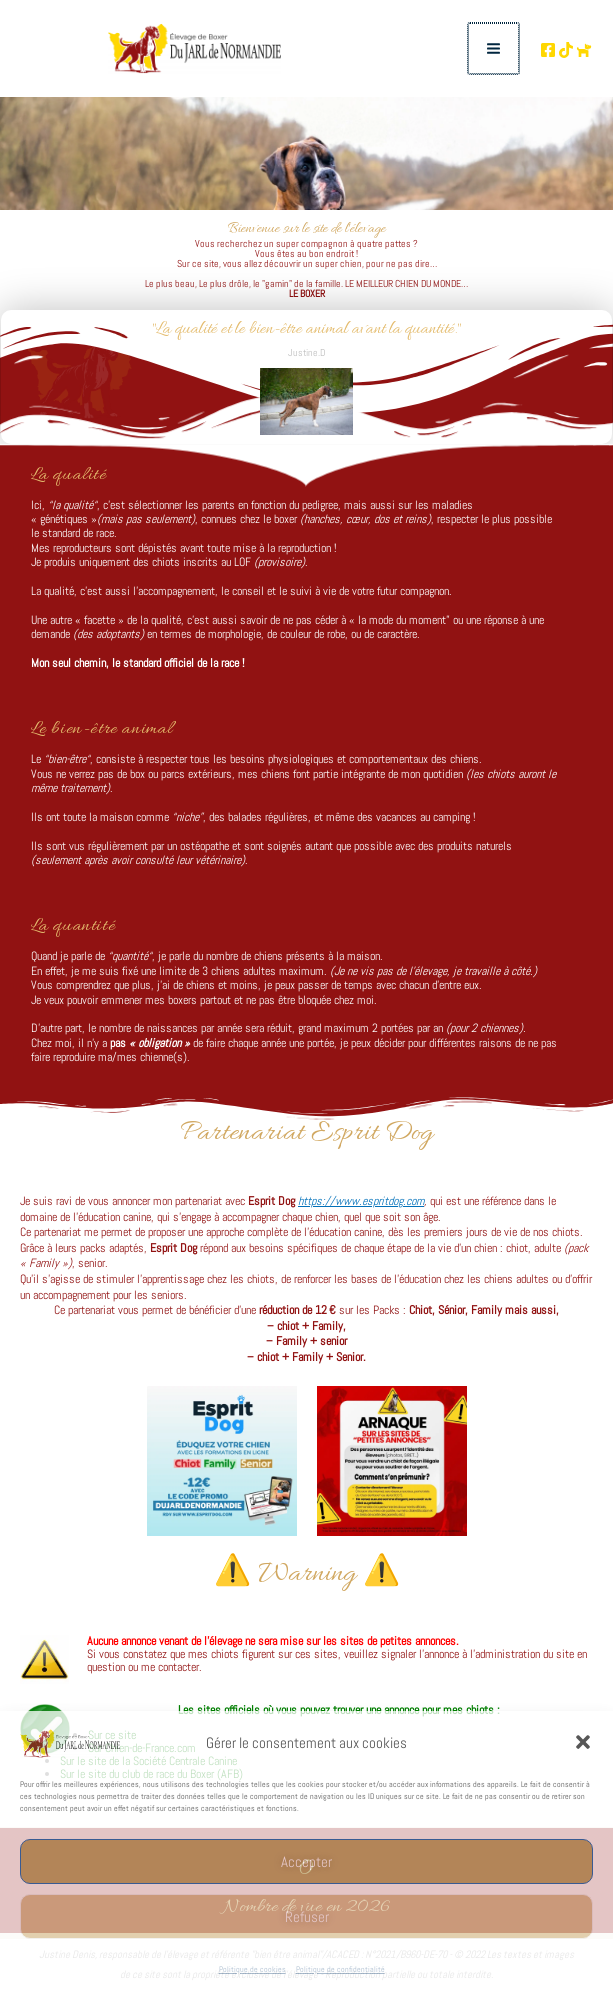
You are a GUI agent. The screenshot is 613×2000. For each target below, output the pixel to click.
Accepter (306, 1861)
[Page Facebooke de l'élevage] (520, 53)
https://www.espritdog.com (361, 1207)
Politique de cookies (252, 1969)
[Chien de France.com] (584, 53)
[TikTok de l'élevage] (552, 53)
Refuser (307, 1916)
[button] (583, 1742)
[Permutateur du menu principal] (467, 52)
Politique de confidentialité (340, 1969)
